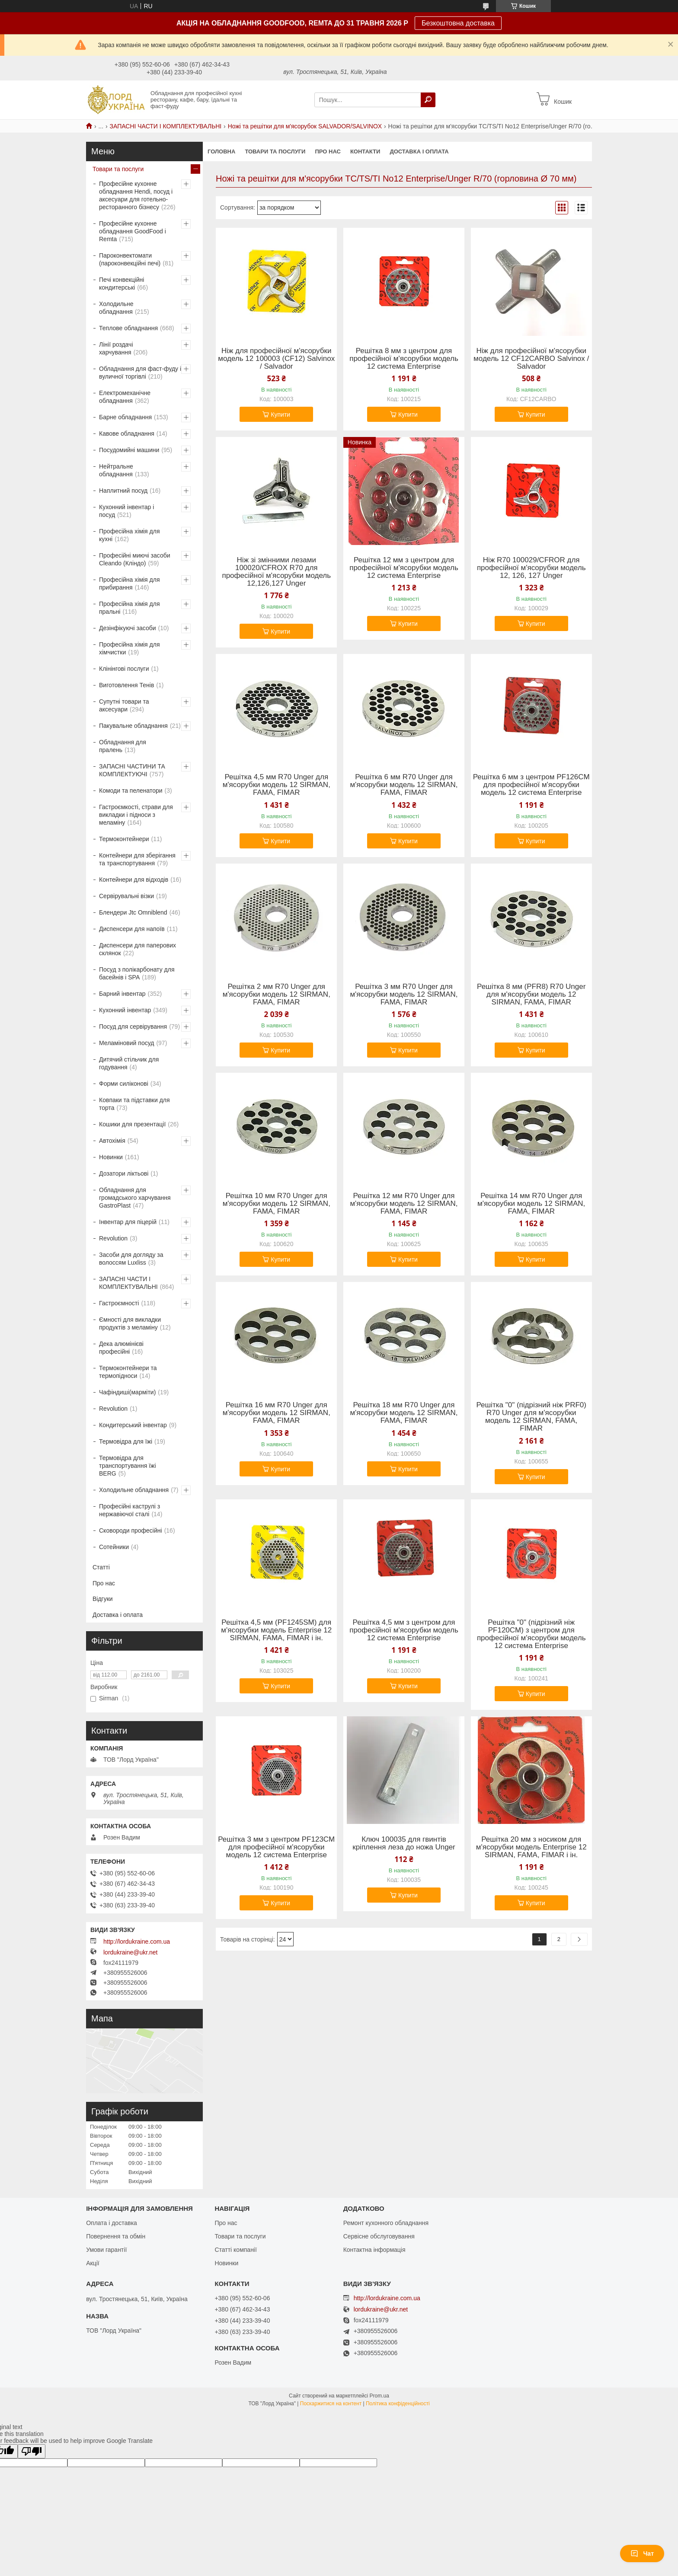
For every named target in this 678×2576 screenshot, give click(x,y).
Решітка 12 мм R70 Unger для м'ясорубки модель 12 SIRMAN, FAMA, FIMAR (403, 1203)
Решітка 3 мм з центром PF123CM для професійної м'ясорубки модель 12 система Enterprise (276, 1847)
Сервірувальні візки (126, 896)
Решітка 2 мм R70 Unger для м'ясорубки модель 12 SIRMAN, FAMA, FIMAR (276, 994)
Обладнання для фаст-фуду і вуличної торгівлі (140, 372)
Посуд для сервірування (133, 1026)
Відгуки (103, 1598)
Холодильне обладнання (116, 307)
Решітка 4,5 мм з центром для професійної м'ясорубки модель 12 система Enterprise (403, 1630)
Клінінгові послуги (124, 668)
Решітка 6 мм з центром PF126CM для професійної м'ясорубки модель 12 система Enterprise (531, 785)
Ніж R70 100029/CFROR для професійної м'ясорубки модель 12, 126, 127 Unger (531, 568)
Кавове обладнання (126, 433)
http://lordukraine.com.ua (136, 1941)
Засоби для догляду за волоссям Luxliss (131, 1258)
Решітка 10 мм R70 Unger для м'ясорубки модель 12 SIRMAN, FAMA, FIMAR (276, 1203)
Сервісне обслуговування (379, 2236)
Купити (280, 414)
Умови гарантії (106, 2249)
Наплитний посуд (123, 490)
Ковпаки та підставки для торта (134, 1104)
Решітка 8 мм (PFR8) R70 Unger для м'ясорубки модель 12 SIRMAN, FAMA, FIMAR (531, 994)
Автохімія (112, 1140)
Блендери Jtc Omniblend (133, 912)
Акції (92, 2263)
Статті (101, 1567)
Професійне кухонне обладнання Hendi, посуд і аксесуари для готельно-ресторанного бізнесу (136, 195)
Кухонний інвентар (125, 1010)
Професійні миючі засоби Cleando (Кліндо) (134, 559)
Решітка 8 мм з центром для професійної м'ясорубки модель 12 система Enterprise (403, 358)
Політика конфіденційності (398, 2404)
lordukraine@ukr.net (130, 1952)
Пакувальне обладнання (133, 725)
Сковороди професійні (130, 1530)
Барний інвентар (122, 993)
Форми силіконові (123, 1083)
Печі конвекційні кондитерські (121, 283)
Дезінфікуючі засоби (127, 628)
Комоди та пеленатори (131, 790)
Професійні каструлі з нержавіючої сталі (129, 1510)
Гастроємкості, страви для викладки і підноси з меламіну (136, 814)
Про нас (327, 151)
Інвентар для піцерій (128, 1221)
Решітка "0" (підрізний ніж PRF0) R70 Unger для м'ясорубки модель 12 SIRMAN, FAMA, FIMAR (531, 1416)
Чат (642, 2553)
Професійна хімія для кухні (129, 535)
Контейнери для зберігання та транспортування (137, 859)
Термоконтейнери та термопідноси (128, 1372)
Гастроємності (119, 1303)
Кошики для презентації (132, 1124)
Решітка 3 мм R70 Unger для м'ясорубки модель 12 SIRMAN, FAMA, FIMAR (403, 994)
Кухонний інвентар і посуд (126, 511)
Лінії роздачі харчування (116, 348)
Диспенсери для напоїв (132, 928)
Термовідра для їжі (125, 1441)
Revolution (113, 1238)
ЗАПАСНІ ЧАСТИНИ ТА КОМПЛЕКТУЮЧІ (132, 770)
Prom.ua (379, 2396)
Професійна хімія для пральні (129, 607)
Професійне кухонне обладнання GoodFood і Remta (132, 231)
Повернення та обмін (115, 2236)
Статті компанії (235, 2249)
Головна (221, 151)
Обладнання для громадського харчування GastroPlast (135, 1197)
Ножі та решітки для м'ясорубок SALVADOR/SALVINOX (305, 126)
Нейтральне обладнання (116, 470)
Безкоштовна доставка (458, 23)
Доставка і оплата (419, 151)
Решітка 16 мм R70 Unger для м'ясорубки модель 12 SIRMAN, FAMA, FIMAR (276, 1413)
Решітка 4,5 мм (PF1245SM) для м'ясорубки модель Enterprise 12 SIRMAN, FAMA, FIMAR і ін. (276, 1630)
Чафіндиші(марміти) (127, 1392)
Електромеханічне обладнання (124, 396)
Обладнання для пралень (122, 746)
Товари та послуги (275, 151)
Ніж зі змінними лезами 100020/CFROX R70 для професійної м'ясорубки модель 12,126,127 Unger (276, 571)
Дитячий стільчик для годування (129, 1063)
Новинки (111, 1157)
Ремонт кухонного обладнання (386, 2222)
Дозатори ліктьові (123, 1173)
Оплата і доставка (111, 2222)
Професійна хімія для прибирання (129, 583)
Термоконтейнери (124, 838)
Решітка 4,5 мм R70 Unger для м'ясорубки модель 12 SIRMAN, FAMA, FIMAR (276, 785)
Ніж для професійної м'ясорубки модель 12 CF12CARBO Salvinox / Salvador (531, 358)
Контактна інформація (374, 2249)
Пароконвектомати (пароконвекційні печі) (129, 259)
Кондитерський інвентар (133, 1425)
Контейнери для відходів (133, 879)
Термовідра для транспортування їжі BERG (127, 1465)
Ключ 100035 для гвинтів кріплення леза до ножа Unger (403, 1843)
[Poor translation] (31, 2451)
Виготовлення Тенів (126, 685)
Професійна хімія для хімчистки (129, 648)
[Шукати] (428, 99)
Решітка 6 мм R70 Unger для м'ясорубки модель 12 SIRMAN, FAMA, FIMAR (403, 785)
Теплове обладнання (128, 328)
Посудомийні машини (129, 449)
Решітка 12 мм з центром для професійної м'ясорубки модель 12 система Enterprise (403, 568)
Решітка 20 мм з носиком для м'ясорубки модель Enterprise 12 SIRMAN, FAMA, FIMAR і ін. (531, 1847)
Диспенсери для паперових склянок (137, 949)
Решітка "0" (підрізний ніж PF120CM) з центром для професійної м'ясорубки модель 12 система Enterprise (531, 1634)
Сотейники (114, 1546)
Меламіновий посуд (126, 1042)
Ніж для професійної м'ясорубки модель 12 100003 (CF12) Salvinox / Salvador (276, 358)
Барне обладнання (125, 417)
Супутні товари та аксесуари (124, 705)
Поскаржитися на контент (330, 2404)
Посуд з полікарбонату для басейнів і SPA (137, 973)
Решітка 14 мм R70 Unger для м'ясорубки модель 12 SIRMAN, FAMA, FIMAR (531, 1203)
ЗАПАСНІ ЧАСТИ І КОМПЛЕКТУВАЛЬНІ (166, 126)
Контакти (365, 151)
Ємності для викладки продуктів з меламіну (130, 1323)
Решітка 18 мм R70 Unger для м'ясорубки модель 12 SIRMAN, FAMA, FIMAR (403, 1413)
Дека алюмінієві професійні (121, 1347)
